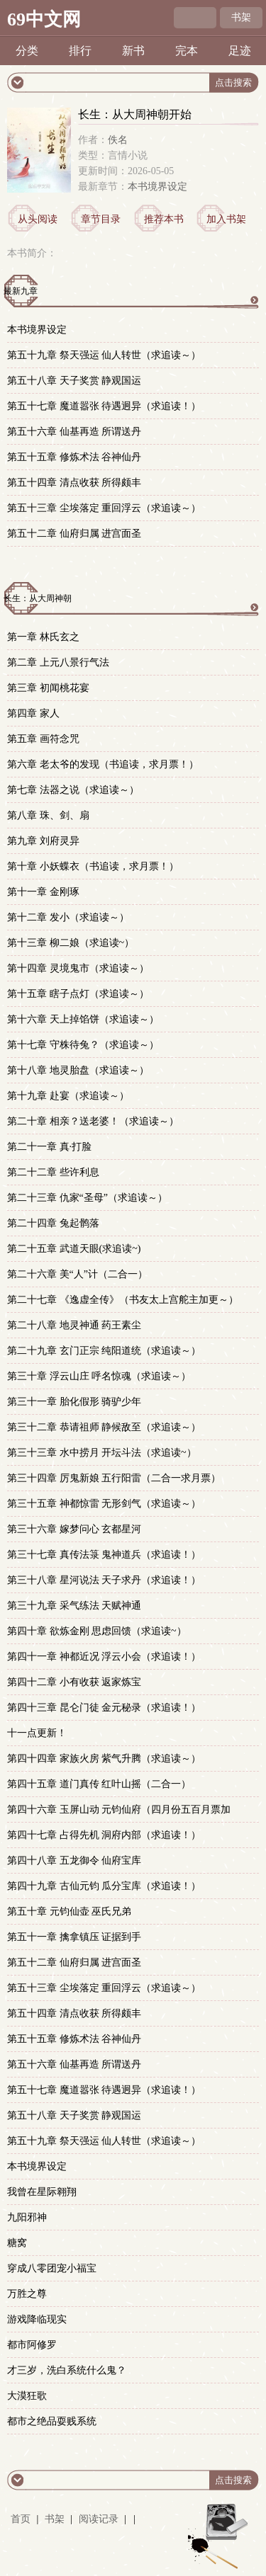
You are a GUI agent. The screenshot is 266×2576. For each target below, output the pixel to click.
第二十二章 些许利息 (53, 1172)
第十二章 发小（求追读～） (68, 917)
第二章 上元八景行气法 (58, 662)
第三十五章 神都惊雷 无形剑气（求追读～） (104, 1503)
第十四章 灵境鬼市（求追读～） (78, 968)
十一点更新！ (37, 1733)
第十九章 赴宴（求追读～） (68, 1095)
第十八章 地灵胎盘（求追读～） (78, 1070)
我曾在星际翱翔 (42, 2192)
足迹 (239, 51)
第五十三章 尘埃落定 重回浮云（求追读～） (104, 508)
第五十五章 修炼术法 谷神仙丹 (74, 457)
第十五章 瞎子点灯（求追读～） (78, 993)
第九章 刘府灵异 (43, 841)
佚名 (118, 140)
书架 (241, 17)
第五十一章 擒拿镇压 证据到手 (74, 1937)
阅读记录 (100, 2519)
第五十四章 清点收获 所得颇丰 (74, 482)
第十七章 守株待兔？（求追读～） (83, 1044)
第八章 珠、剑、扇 (48, 815)
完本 (186, 51)
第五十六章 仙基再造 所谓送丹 (74, 431)
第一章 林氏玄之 (43, 637)
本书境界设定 (157, 186)
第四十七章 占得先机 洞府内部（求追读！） (104, 1835)
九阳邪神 (27, 2217)
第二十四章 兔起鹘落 (53, 1223)
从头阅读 (37, 219)
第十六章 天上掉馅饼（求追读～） (83, 1019)
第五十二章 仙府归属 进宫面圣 (74, 533)
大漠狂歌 (27, 2395)
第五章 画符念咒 (43, 739)
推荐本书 (164, 219)
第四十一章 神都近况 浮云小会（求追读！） (104, 1656)
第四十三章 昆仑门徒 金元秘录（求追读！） (104, 1707)
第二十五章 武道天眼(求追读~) (73, 1248)
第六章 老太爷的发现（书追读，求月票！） (103, 764)
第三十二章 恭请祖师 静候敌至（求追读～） (104, 1427)
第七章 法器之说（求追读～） (73, 790)
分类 (27, 51)
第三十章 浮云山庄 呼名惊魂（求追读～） (99, 1376)
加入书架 (226, 219)
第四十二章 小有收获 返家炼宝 (74, 1682)
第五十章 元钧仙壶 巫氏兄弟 (69, 1911)
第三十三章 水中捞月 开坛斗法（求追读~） (101, 1452)
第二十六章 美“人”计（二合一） (77, 1274)
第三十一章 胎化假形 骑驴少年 (74, 1401)
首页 (21, 2519)
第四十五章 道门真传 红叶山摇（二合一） (99, 1784)
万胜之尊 (27, 2294)
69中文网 (44, 19)
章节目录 (101, 219)
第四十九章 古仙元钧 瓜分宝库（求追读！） (104, 1886)
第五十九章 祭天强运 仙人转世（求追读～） (104, 355)
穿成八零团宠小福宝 (51, 2268)
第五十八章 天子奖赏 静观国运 (74, 380)
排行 (80, 51)
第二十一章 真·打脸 (49, 1146)
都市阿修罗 (32, 2345)
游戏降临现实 (37, 2319)
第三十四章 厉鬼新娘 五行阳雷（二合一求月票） (114, 1478)
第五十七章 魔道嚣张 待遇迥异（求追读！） (104, 406)
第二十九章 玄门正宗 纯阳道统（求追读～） (104, 1350)
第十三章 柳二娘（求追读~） (70, 942)
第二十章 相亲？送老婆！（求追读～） (93, 1121)
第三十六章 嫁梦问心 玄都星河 (74, 1529)
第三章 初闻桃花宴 (48, 688)
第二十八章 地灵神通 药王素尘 (74, 1325)
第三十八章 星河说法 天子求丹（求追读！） (104, 1580)
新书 (133, 51)
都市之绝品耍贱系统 (51, 2421)
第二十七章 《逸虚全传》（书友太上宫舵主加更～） (122, 1299)
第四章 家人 (33, 713)
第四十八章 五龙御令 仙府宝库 (74, 1860)
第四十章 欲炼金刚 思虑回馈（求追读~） (97, 1631)
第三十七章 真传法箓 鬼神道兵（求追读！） (104, 1554)
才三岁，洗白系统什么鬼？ (66, 2370)
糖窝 (17, 2243)
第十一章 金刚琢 (43, 892)
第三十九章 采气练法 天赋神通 (74, 1605)
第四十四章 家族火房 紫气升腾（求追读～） (104, 1758)
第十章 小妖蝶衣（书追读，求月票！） (93, 866)
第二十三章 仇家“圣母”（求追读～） (87, 1197)
